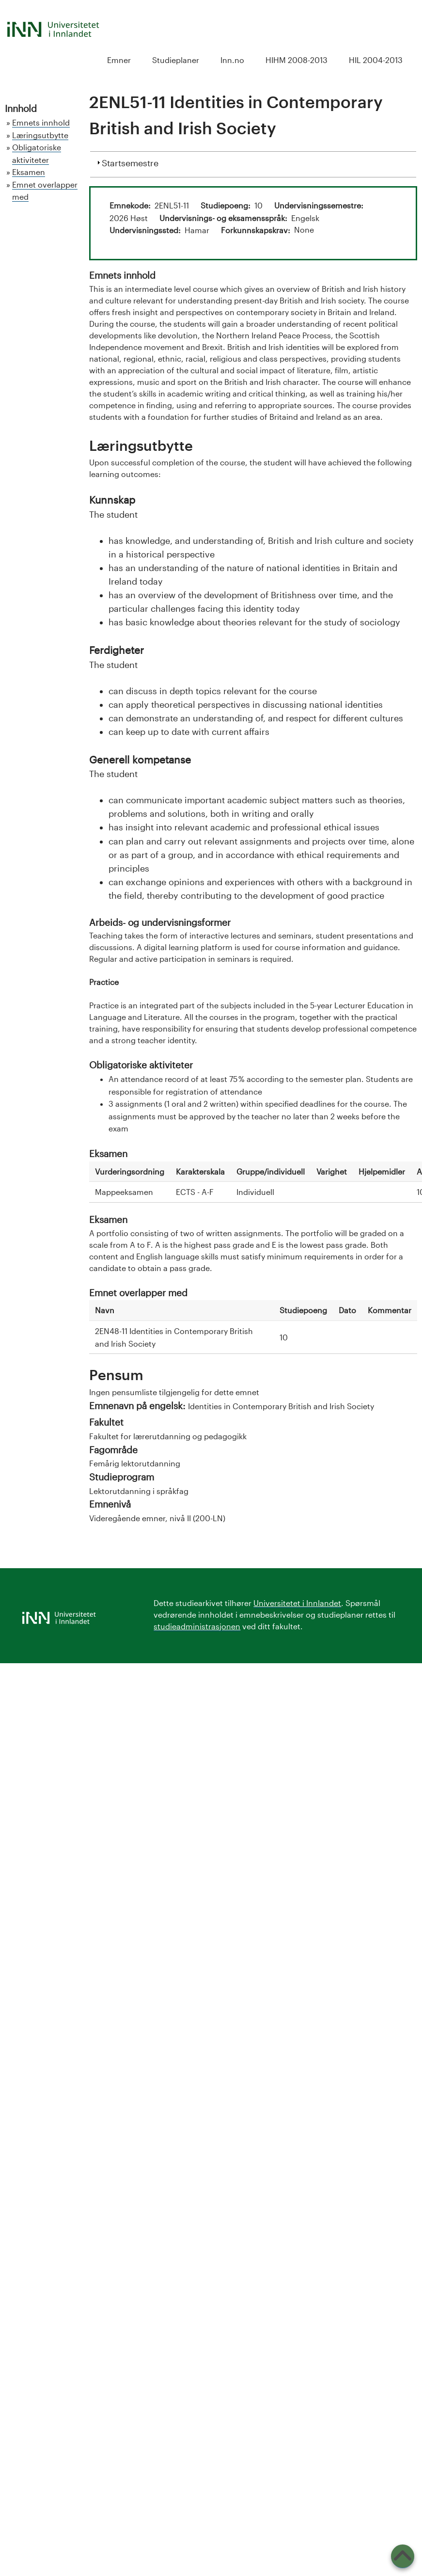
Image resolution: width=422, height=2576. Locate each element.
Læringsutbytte (40, 135)
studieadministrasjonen (197, 1626)
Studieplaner (175, 59)
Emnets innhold (41, 122)
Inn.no (232, 59)
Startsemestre (130, 162)
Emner (119, 59)
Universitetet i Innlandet (297, 1602)
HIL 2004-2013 (376, 59)
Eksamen (28, 171)
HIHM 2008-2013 (297, 59)
